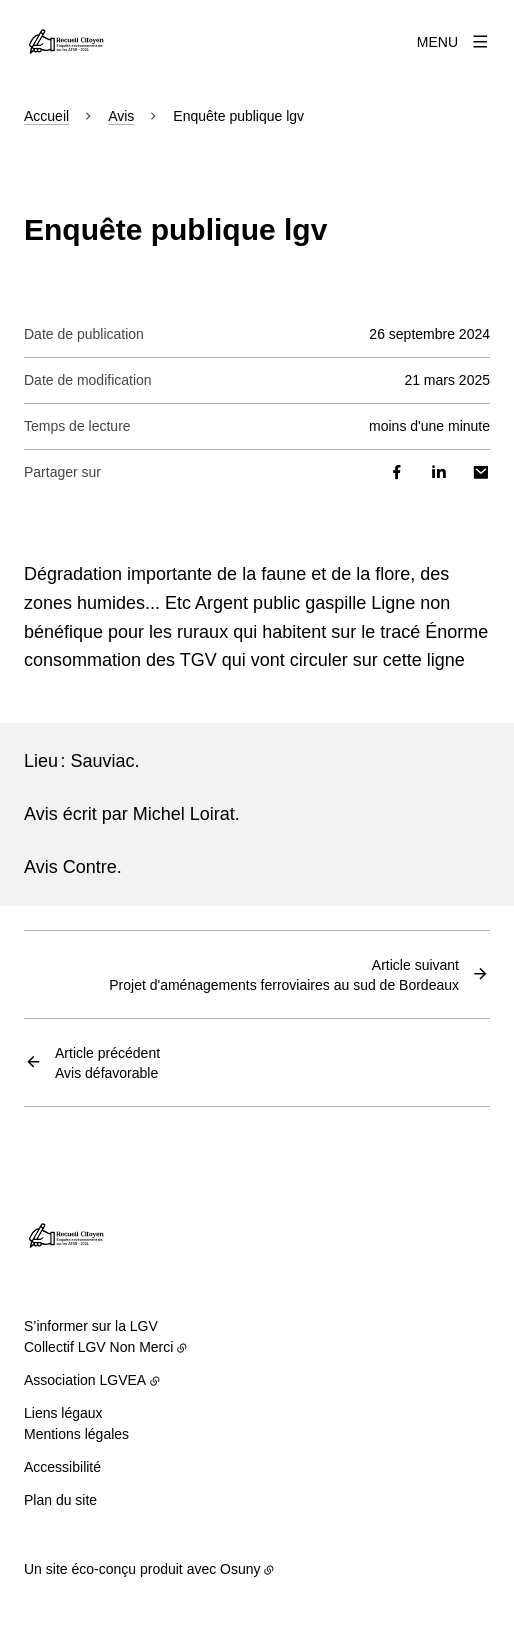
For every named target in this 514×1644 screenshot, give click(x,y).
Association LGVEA (85, 1380)
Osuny (240, 1569)
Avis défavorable (107, 1062)
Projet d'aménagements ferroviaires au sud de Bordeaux (284, 974)
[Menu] (453, 42)
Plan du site (60, 1500)
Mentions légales (76, 1434)
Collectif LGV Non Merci (98, 1347)
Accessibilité (62, 1467)
